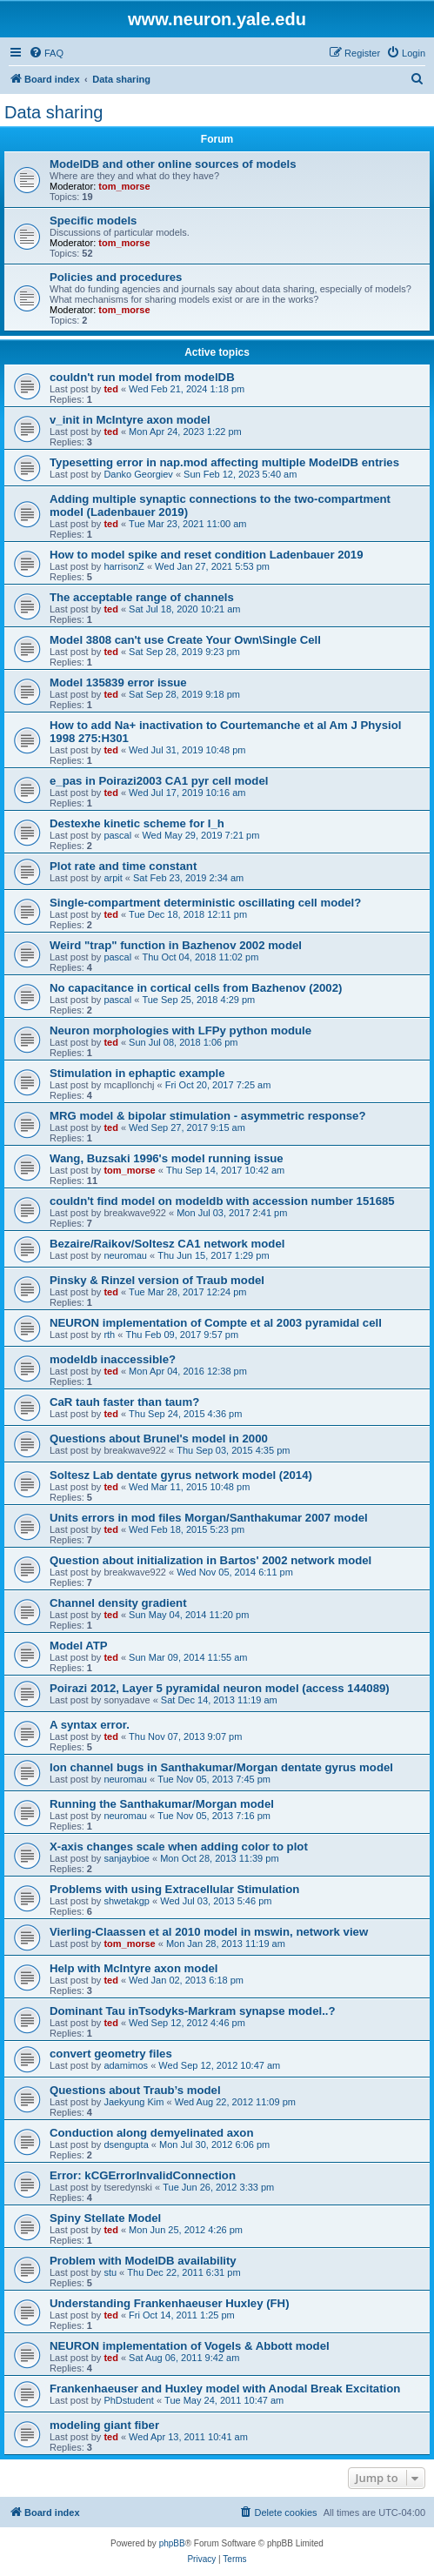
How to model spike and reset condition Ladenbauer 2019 (207, 554)
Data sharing (53, 112)
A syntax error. (90, 1724)
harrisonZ (123, 566)
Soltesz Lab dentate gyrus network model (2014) (181, 1475)
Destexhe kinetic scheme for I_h (137, 823)
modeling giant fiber (104, 2425)
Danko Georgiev (138, 474)
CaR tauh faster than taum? (124, 1401)
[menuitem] (46, 53)
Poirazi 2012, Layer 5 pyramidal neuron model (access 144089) (220, 1688)
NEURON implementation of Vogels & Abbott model (190, 2345)
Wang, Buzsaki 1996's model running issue (167, 1158)
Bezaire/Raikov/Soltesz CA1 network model (167, 1243)
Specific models (93, 220)
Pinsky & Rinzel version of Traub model (157, 1280)
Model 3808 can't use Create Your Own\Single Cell (185, 639)
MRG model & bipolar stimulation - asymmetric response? (207, 1115)
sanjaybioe (126, 1858)
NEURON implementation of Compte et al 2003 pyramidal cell (216, 1322)
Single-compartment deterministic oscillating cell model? (205, 902)
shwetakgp (126, 1901)
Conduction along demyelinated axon (151, 2132)
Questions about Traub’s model (135, 2090)
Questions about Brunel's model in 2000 (159, 1438)
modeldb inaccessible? (113, 1359)
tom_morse (124, 186)
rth (109, 1334)
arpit (112, 878)
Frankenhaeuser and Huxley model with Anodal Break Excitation (225, 2388)
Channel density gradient (118, 1602)
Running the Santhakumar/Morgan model (162, 1803)
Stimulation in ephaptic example (137, 1073)
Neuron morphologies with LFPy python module (180, 1030)
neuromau (125, 1255)
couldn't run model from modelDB (142, 377)
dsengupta (125, 2144)
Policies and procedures (116, 277)
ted (110, 389)
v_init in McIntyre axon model (130, 419)
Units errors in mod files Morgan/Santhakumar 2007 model (209, 1517)
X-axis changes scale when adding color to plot (179, 1846)
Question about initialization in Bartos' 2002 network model (210, 1560)
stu (110, 2272)
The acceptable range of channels (142, 597)
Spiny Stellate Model (105, 2218)
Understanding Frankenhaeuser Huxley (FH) (170, 2303)
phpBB (172, 2543)
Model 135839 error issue (118, 682)
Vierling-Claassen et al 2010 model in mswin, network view (209, 1931)
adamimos (125, 2065)
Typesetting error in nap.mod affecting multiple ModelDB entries (224, 462)
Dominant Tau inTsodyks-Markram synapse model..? (193, 2010)
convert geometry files (111, 2053)
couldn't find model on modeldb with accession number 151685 (222, 1201)
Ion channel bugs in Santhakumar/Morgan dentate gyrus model (221, 1767)
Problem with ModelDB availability (143, 2260)
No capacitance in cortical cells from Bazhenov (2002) (196, 987)
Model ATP (79, 1645)
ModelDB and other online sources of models (173, 164)
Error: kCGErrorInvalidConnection (143, 2175)
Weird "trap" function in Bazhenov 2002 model (176, 945)
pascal (117, 835)
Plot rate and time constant (123, 866)
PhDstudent (128, 2400)
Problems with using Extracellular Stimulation (174, 1889)
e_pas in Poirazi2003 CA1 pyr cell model (159, 780)
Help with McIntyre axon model (133, 1968)
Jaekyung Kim (133, 2102)
